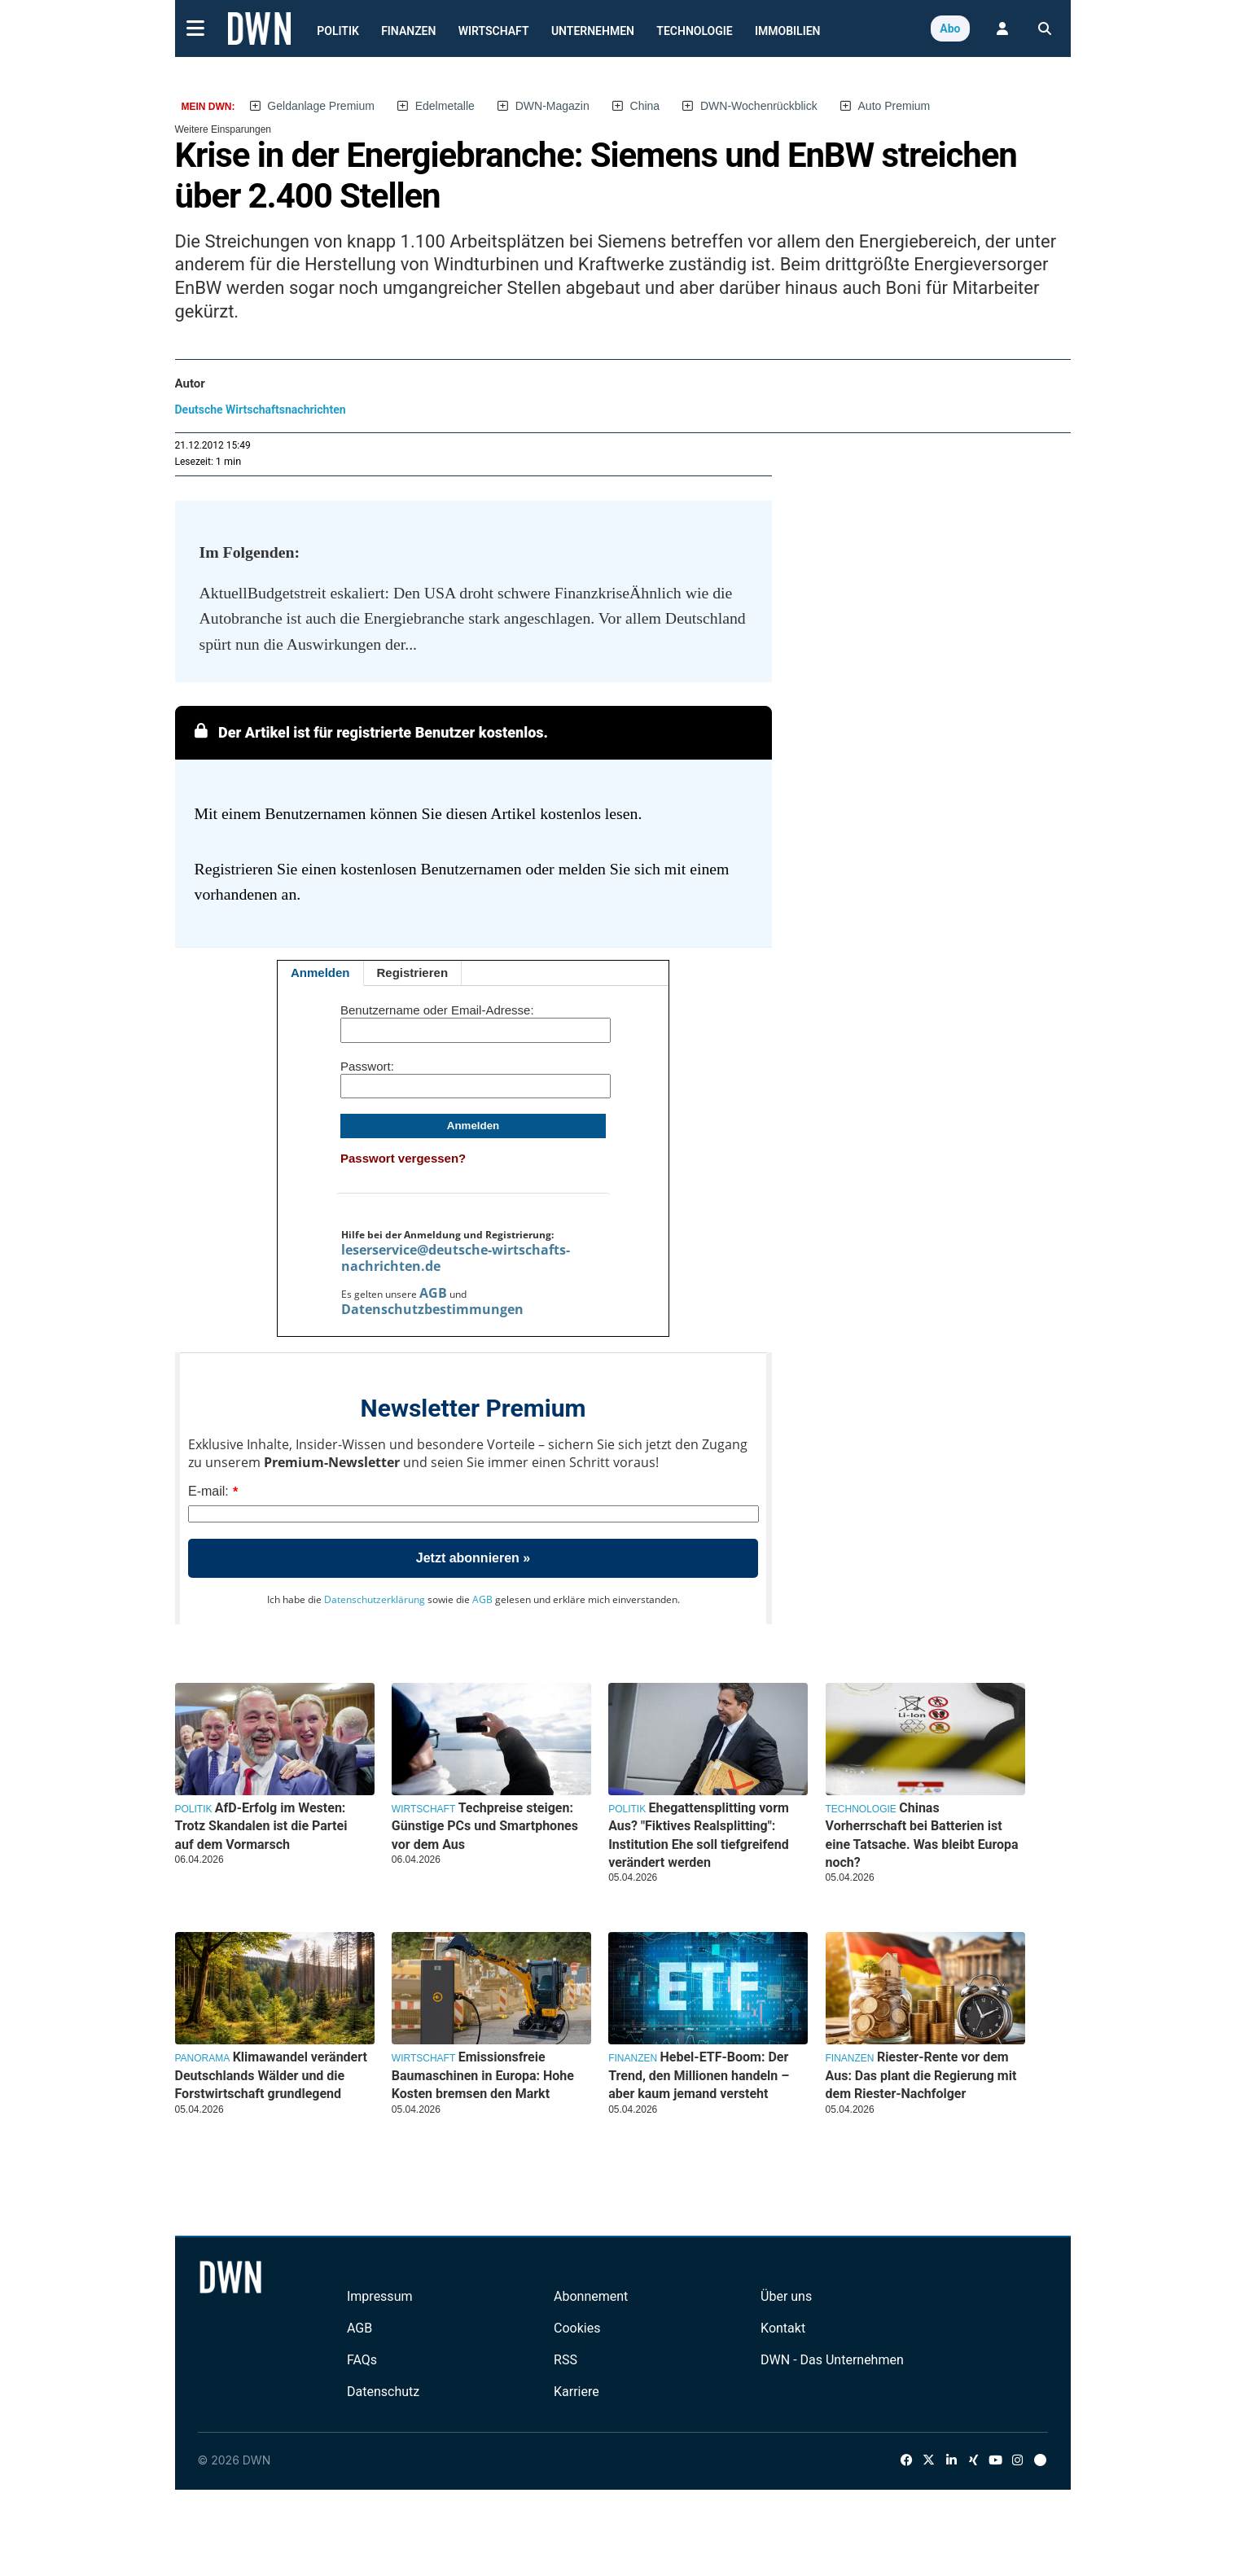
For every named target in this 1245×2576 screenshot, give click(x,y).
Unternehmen (592, 30)
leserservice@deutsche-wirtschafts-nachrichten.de (455, 1258)
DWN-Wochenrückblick (759, 105)
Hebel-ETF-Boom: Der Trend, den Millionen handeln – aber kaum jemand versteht (698, 2075)
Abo (950, 28)
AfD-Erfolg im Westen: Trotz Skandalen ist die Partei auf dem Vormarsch (261, 1826)
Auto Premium (894, 105)
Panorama (202, 2058)
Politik (338, 30)
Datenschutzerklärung (374, 1599)
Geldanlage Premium (321, 105)
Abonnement (591, 2296)
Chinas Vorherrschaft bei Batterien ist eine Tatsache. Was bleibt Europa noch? (922, 1835)
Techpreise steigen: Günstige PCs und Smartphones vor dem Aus (485, 1826)
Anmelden (320, 972)
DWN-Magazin (552, 105)
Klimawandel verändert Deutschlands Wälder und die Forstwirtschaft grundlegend (271, 2075)
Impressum (380, 2296)
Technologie (694, 30)
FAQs (362, 2360)
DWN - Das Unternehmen (832, 2360)
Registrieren (413, 972)
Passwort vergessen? (403, 1158)
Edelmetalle (445, 105)
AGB (433, 1293)
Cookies (577, 2328)
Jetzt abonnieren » (473, 1558)
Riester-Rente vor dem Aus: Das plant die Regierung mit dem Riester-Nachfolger (921, 2075)
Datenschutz (383, 2391)
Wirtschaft (493, 30)
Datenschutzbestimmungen (432, 1309)
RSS (565, 2360)
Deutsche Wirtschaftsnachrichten (260, 409)
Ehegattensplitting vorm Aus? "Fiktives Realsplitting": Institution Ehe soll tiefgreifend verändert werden (698, 1835)
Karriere (576, 2391)
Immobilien (788, 30)
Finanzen (408, 30)
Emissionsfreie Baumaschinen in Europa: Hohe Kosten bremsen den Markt (483, 2075)
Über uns (786, 2296)
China (645, 105)
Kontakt (783, 2328)
